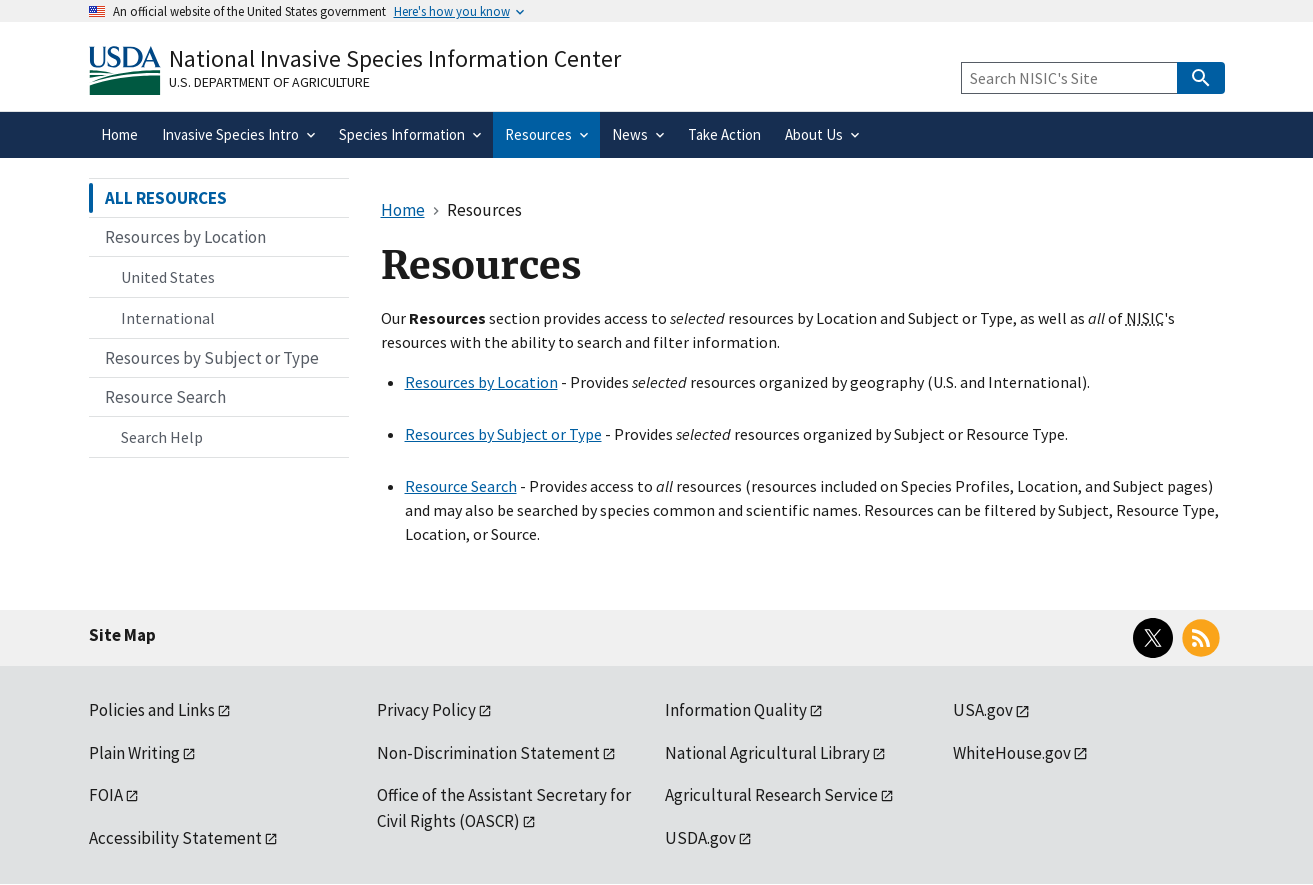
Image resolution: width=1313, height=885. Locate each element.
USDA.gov (700, 838)
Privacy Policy (426, 710)
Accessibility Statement (175, 838)
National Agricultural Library (767, 753)
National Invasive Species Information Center (395, 58)
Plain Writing (134, 753)
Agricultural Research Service (771, 795)
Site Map (122, 635)
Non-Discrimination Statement (488, 753)
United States (168, 277)
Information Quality (736, 710)
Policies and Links (152, 710)
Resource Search (461, 486)
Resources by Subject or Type (503, 434)
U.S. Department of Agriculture (269, 82)
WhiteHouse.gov (1012, 753)
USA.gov (983, 710)
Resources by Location (481, 382)
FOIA (106, 795)
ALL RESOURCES (166, 198)
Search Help (162, 437)
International (168, 318)
